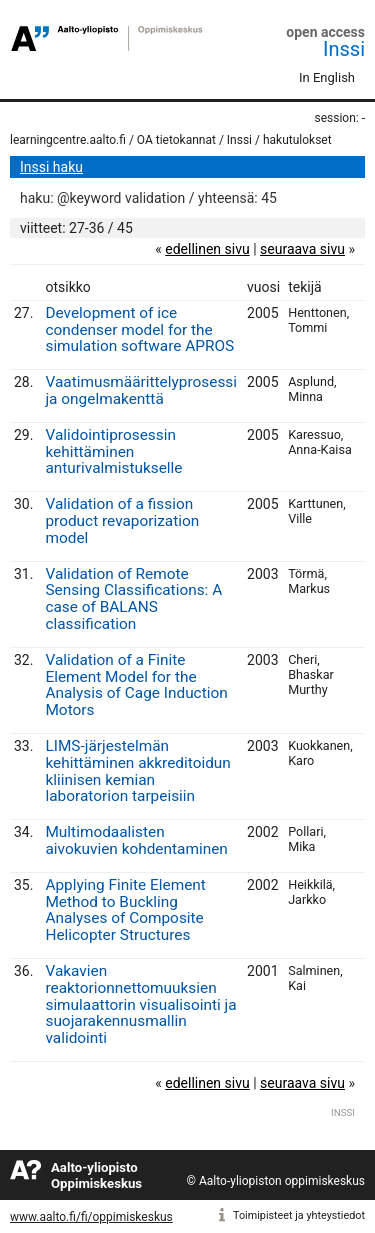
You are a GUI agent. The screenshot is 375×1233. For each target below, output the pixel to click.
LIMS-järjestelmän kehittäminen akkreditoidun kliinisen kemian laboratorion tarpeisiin (137, 771)
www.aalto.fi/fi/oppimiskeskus (91, 1217)
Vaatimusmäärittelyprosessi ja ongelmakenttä (141, 390)
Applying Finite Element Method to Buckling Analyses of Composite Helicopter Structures (125, 910)
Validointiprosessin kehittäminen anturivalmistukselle (113, 452)
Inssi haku (51, 167)
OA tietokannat (176, 140)
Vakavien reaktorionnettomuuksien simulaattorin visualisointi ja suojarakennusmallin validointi (140, 1004)
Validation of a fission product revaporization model (122, 521)
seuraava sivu (302, 249)
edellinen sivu (207, 249)
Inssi (344, 49)
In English (327, 77)
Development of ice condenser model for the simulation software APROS (139, 330)
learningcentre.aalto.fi (68, 140)
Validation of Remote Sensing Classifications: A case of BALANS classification (133, 599)
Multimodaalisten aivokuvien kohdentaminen (136, 840)
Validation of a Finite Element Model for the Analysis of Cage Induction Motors (136, 685)
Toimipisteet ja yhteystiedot (299, 1215)
